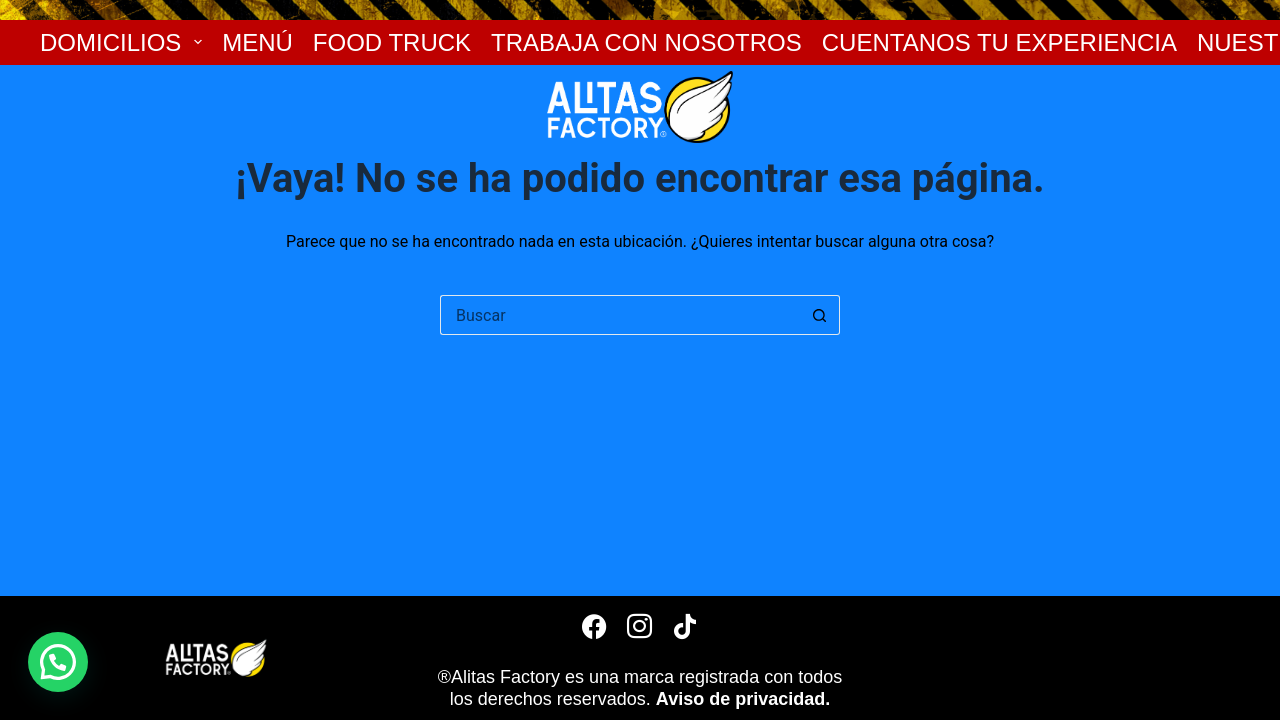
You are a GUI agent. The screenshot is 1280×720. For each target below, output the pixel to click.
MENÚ (257, 42)
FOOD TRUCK (392, 42)
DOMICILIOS (121, 42)
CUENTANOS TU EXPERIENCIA (999, 42)
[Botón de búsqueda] (820, 315)
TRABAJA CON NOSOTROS (646, 42)
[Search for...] (620, 315)
